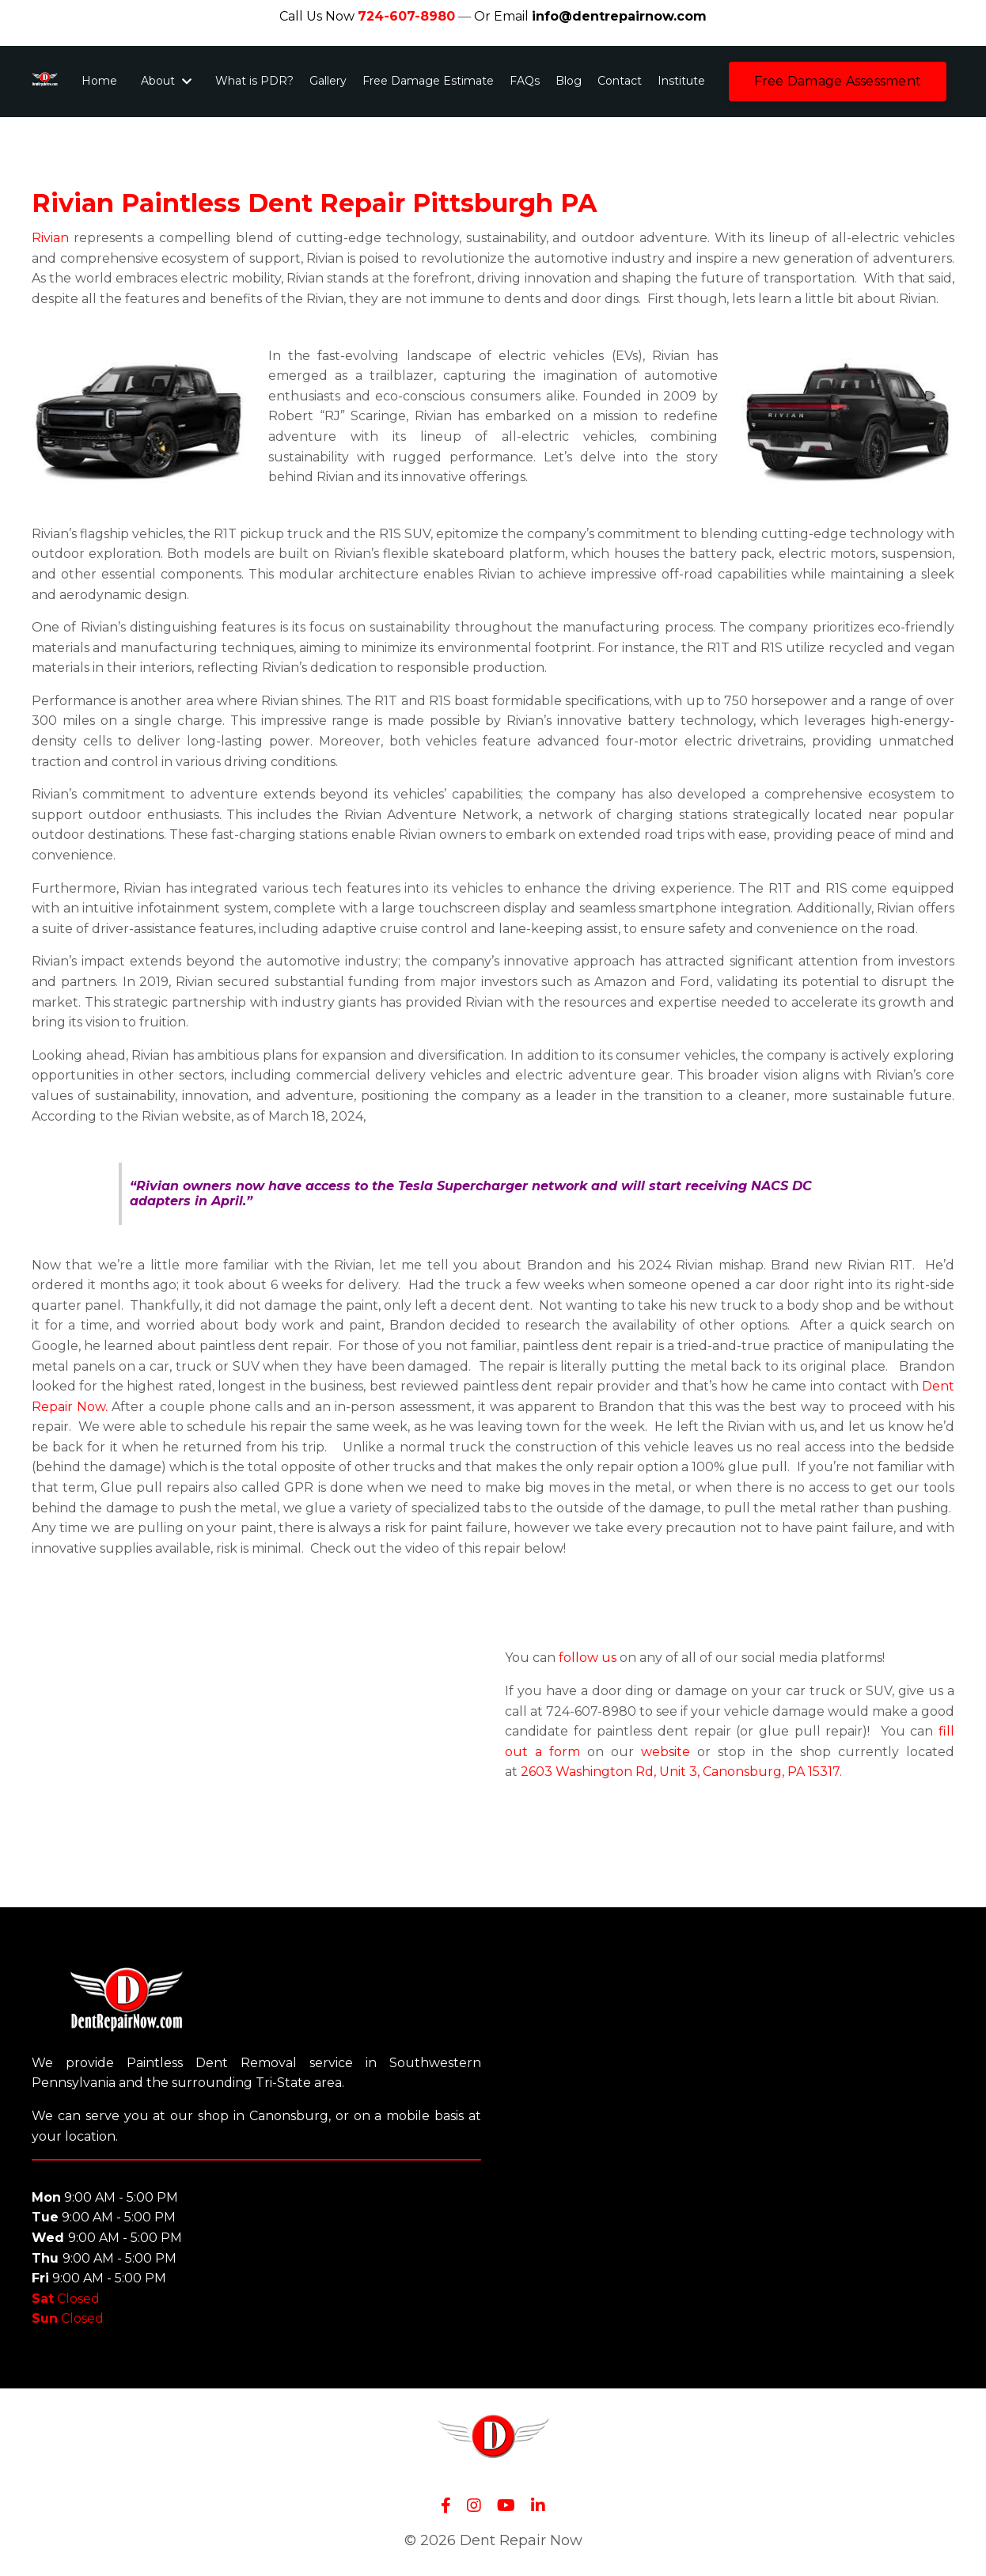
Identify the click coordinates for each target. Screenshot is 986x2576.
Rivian (50, 237)
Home (99, 81)
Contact (619, 81)
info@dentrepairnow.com (619, 16)
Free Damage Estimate (428, 81)
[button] (838, 81)
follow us (587, 1657)
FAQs (525, 81)
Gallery (328, 81)
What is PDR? (254, 81)
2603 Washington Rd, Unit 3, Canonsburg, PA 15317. (681, 1771)
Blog (569, 81)
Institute (681, 81)
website (662, 1751)
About (166, 81)
